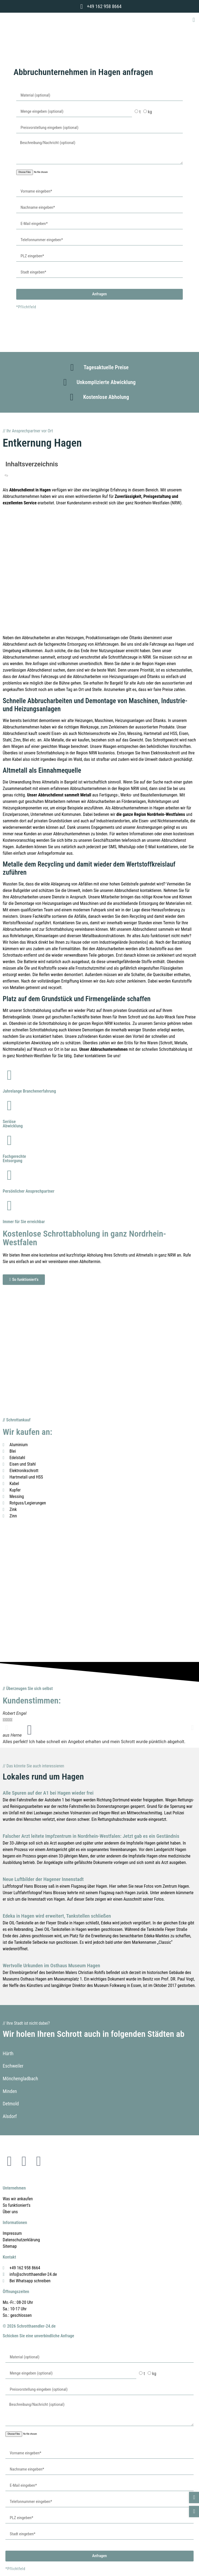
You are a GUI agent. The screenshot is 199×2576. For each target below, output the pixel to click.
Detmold (11, 2103)
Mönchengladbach (20, 2078)
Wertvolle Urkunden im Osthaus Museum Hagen (51, 1965)
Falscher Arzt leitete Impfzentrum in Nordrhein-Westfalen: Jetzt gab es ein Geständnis (91, 1836)
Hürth (8, 2053)
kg (150, 111)
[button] (193, 19)
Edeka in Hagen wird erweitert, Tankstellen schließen (57, 1916)
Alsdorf (10, 2116)
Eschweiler (13, 2066)
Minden (10, 2091)
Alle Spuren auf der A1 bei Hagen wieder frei (48, 1793)
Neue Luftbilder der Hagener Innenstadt (43, 1879)
